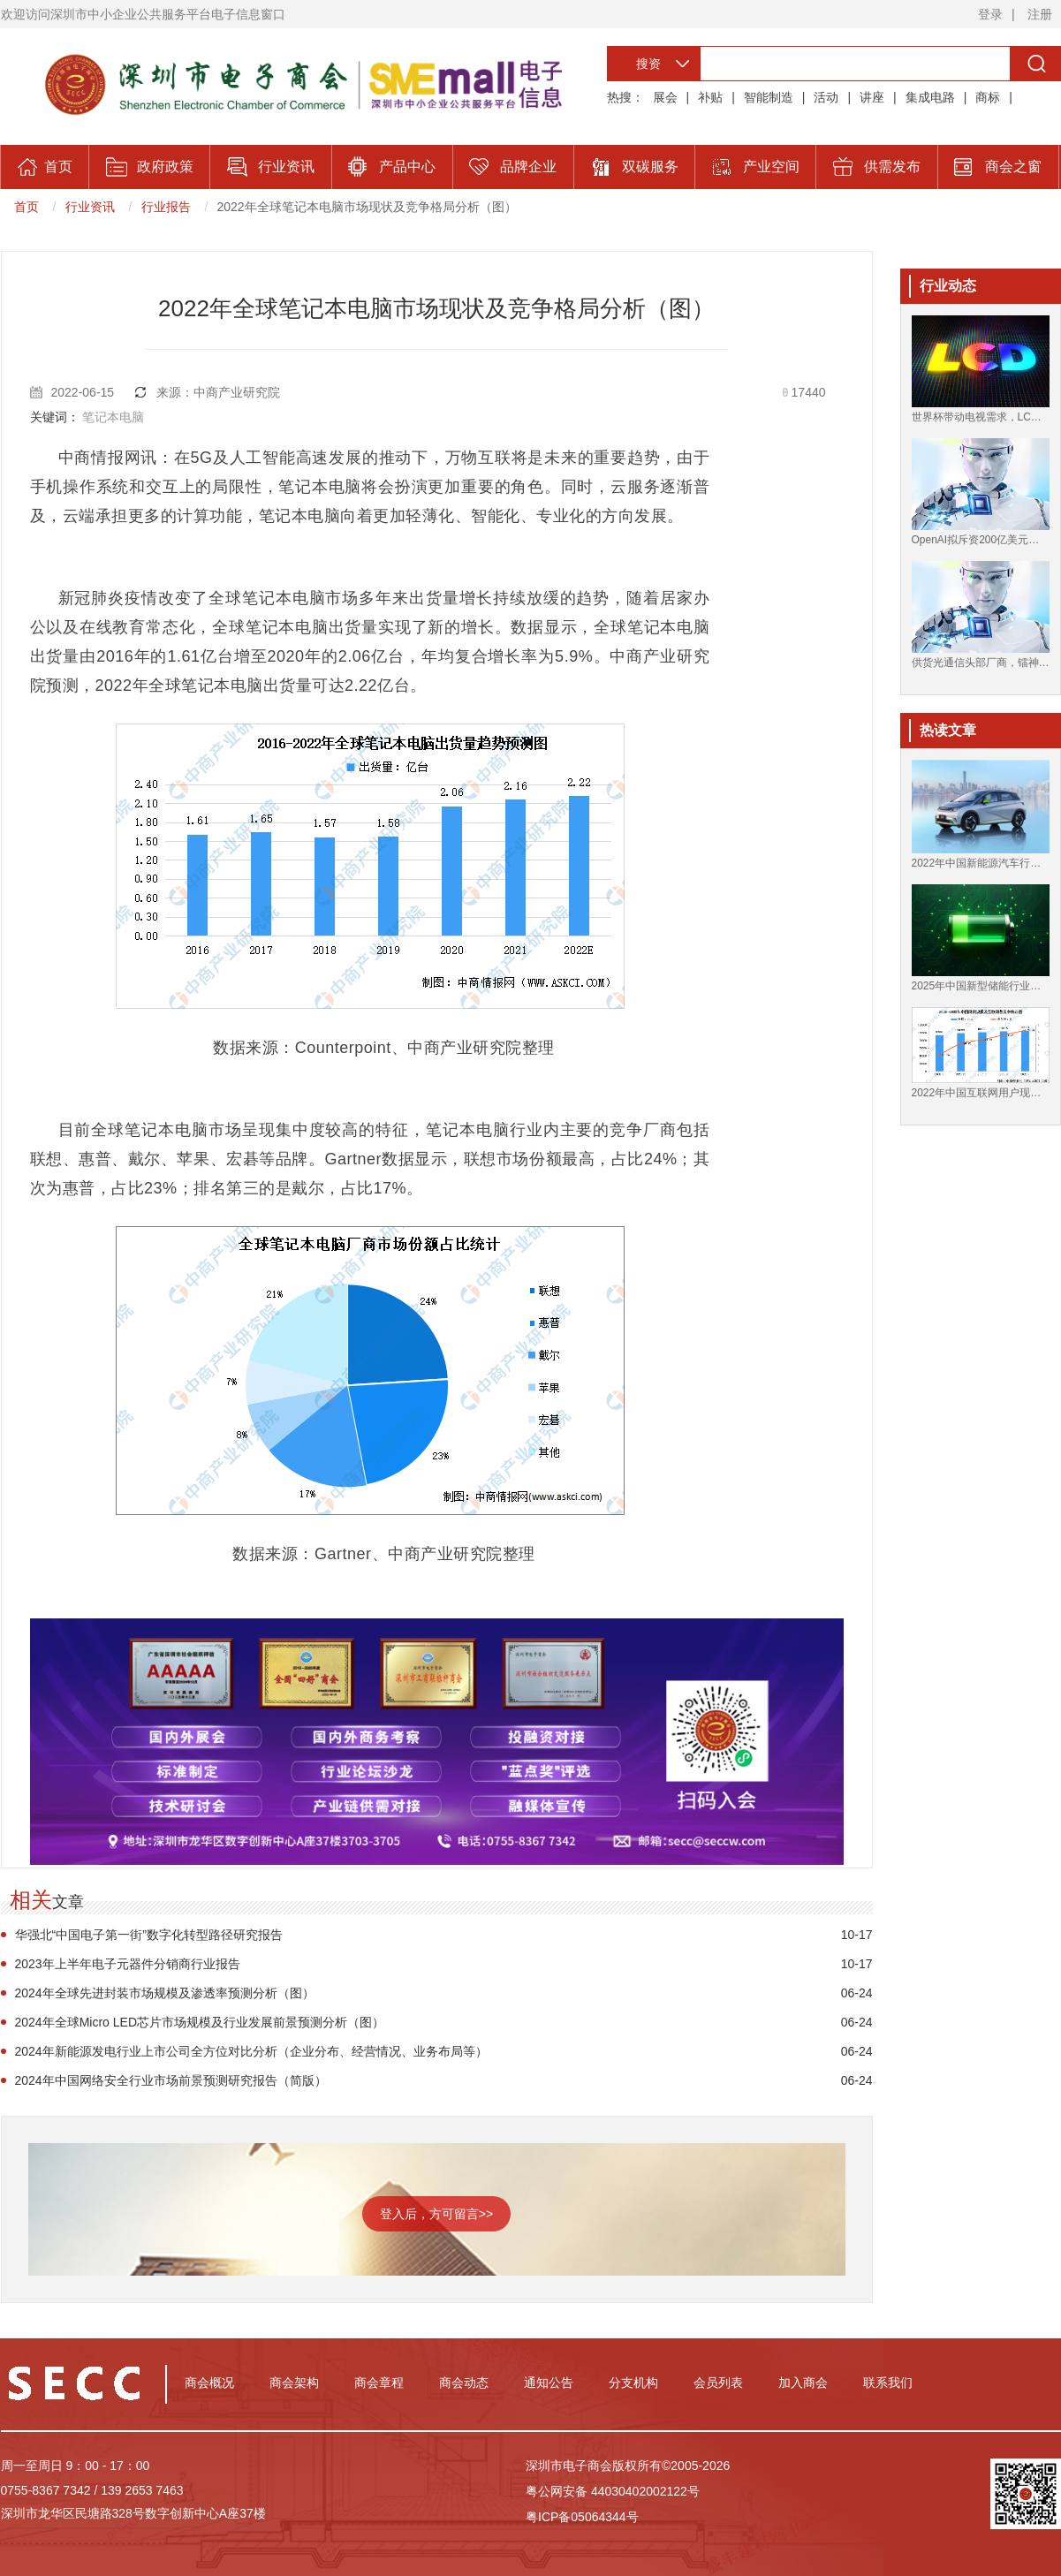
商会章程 (379, 2382)
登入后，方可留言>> (436, 2214)
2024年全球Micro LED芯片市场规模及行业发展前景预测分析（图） (200, 2022)
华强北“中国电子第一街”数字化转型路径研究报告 (149, 1935)
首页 (26, 207)
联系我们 (888, 2382)
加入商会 (803, 2382)
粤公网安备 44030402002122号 (613, 2491)
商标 (987, 97)
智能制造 (768, 97)
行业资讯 (90, 207)
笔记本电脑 (113, 417)
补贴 (710, 97)
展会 (665, 97)
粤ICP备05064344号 (582, 2517)
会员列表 (718, 2382)
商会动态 (464, 2382)
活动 (826, 97)
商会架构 (294, 2382)
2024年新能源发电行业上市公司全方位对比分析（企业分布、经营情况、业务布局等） (251, 2051)
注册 (1039, 14)
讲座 (872, 97)
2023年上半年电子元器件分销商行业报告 (127, 1964)
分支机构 (633, 2382)
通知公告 (548, 2382)
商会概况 (209, 2382)
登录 (990, 14)
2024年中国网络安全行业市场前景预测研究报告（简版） (171, 2080)
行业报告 (166, 207)
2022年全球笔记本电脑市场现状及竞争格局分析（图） (367, 207)
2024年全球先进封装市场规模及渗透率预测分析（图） (165, 1993)
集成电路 (930, 97)
